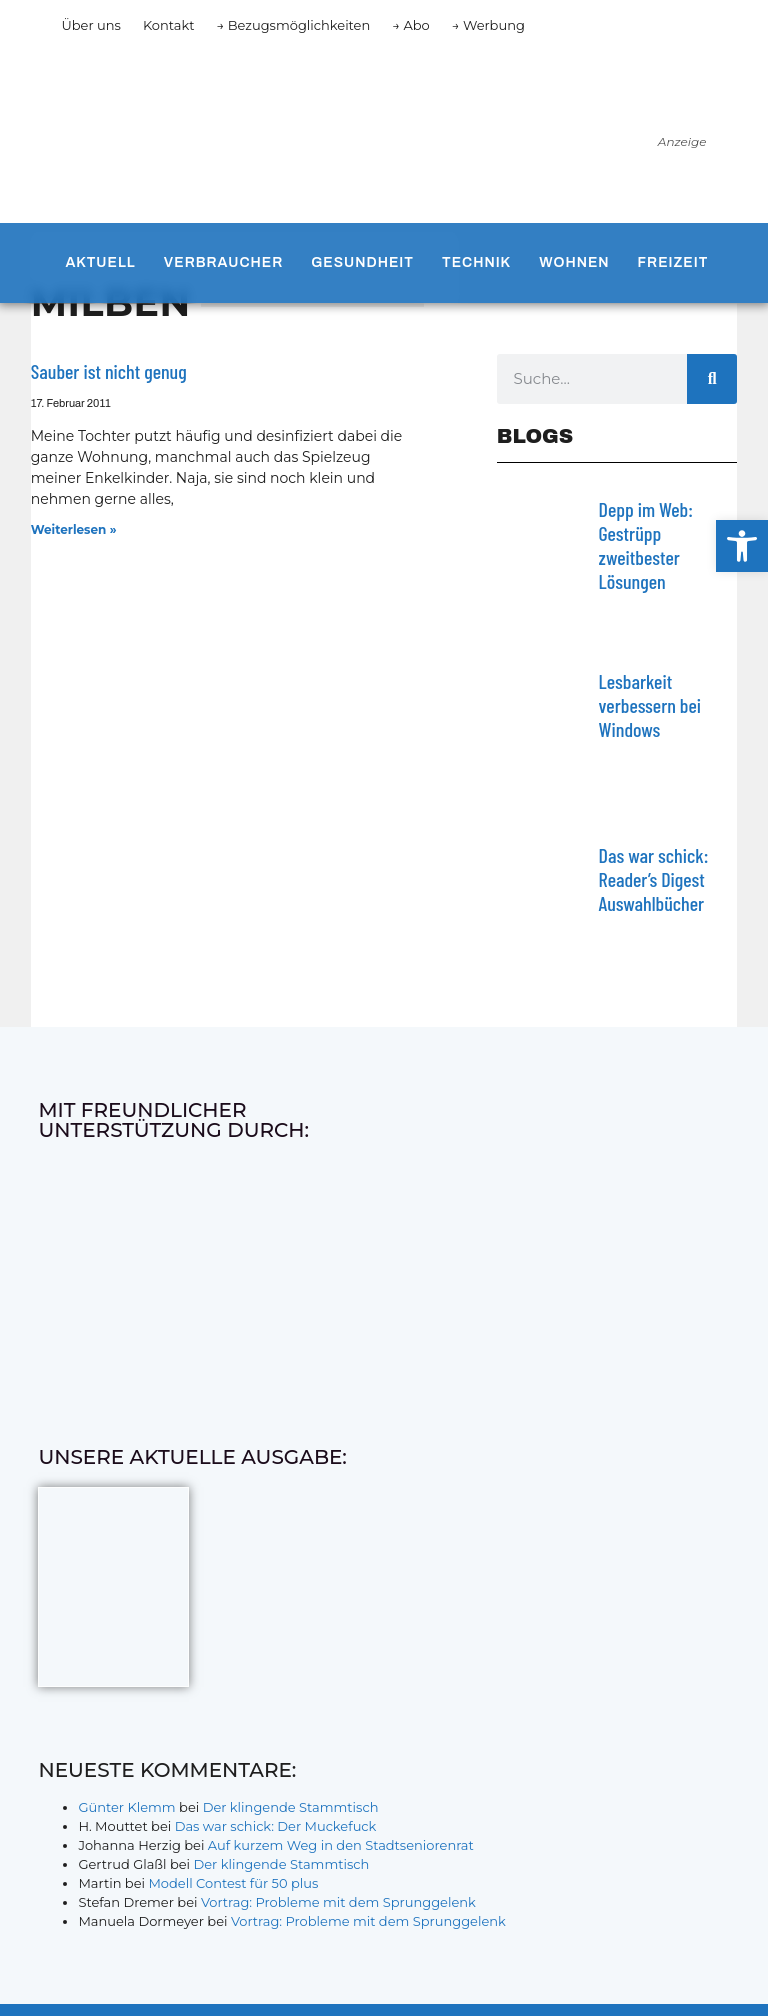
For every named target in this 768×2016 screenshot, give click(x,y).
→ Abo (411, 25)
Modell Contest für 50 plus (233, 1883)
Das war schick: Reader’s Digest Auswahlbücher (654, 879)
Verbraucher (223, 262)
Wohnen (574, 262)
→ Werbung (488, 25)
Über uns (90, 25)
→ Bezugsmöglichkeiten (294, 25)
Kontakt (169, 25)
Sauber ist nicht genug (109, 371)
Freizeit (673, 262)
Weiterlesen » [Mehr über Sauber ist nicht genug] (74, 529)
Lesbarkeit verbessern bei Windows (650, 705)
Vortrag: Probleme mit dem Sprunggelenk (338, 1902)
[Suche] (712, 379)
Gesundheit (362, 262)
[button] (742, 546)
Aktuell (100, 262)
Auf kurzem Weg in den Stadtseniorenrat (341, 1845)
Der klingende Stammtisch (291, 1807)
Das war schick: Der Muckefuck (276, 1826)
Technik (476, 262)
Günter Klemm (126, 1807)
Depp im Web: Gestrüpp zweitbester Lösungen (646, 545)
